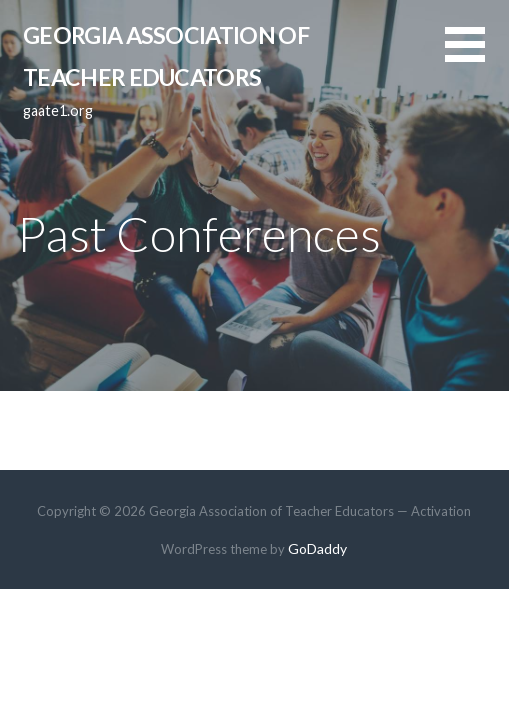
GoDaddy (317, 548)
